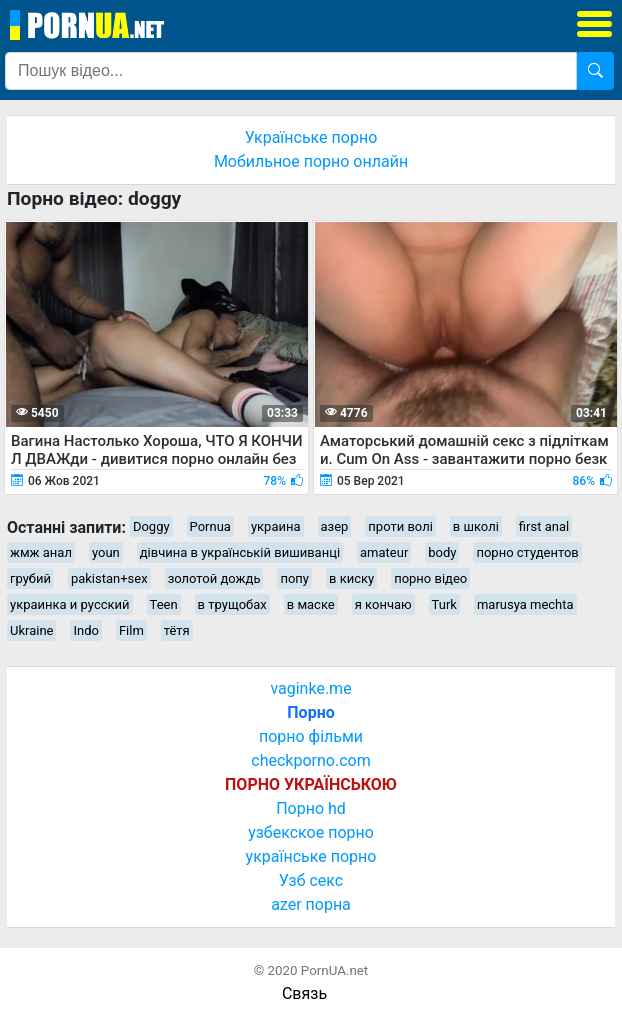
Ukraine (31, 630)
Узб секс (311, 880)
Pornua (210, 526)
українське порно (311, 856)
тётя (177, 630)
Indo (85, 630)
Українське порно (311, 137)
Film (131, 630)
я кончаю (383, 604)
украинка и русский (70, 604)
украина (276, 526)
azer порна (311, 904)
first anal (544, 526)
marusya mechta (525, 604)
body (442, 552)
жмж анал (41, 552)
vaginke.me (310, 688)
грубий (30, 578)
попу (294, 578)
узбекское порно (311, 832)
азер (335, 526)
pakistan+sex (109, 578)
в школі (476, 526)
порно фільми (311, 736)
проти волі (400, 526)
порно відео (430, 578)
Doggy (151, 526)
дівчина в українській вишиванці (240, 552)
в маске (311, 604)
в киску (351, 578)
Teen (164, 604)
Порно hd (311, 808)
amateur (384, 552)
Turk (444, 604)
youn (106, 552)
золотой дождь (214, 578)
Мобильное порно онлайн (311, 161)
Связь (304, 993)
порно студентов (527, 552)
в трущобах (232, 604)
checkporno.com (310, 760)
